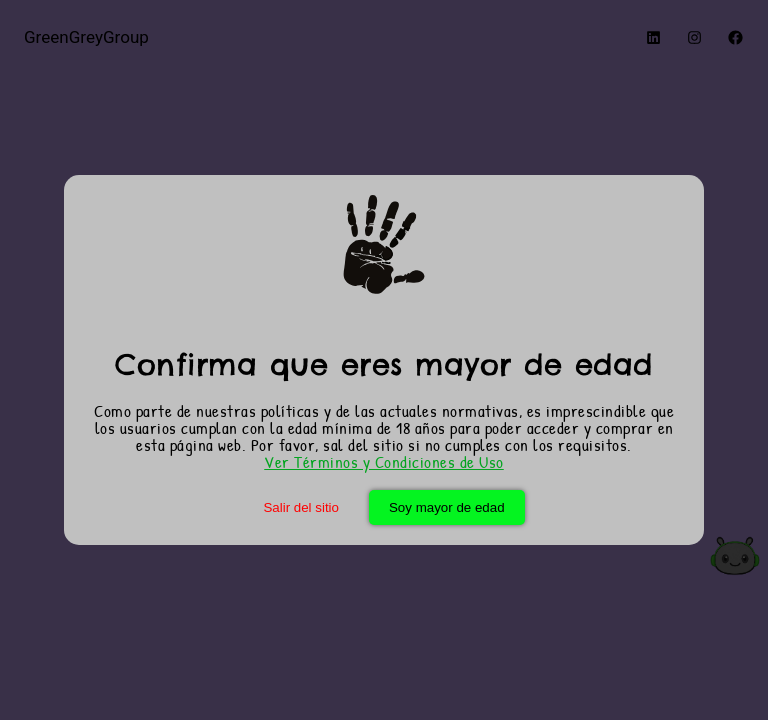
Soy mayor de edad (447, 507)
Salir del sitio (301, 507)
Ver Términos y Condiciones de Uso (384, 461)
